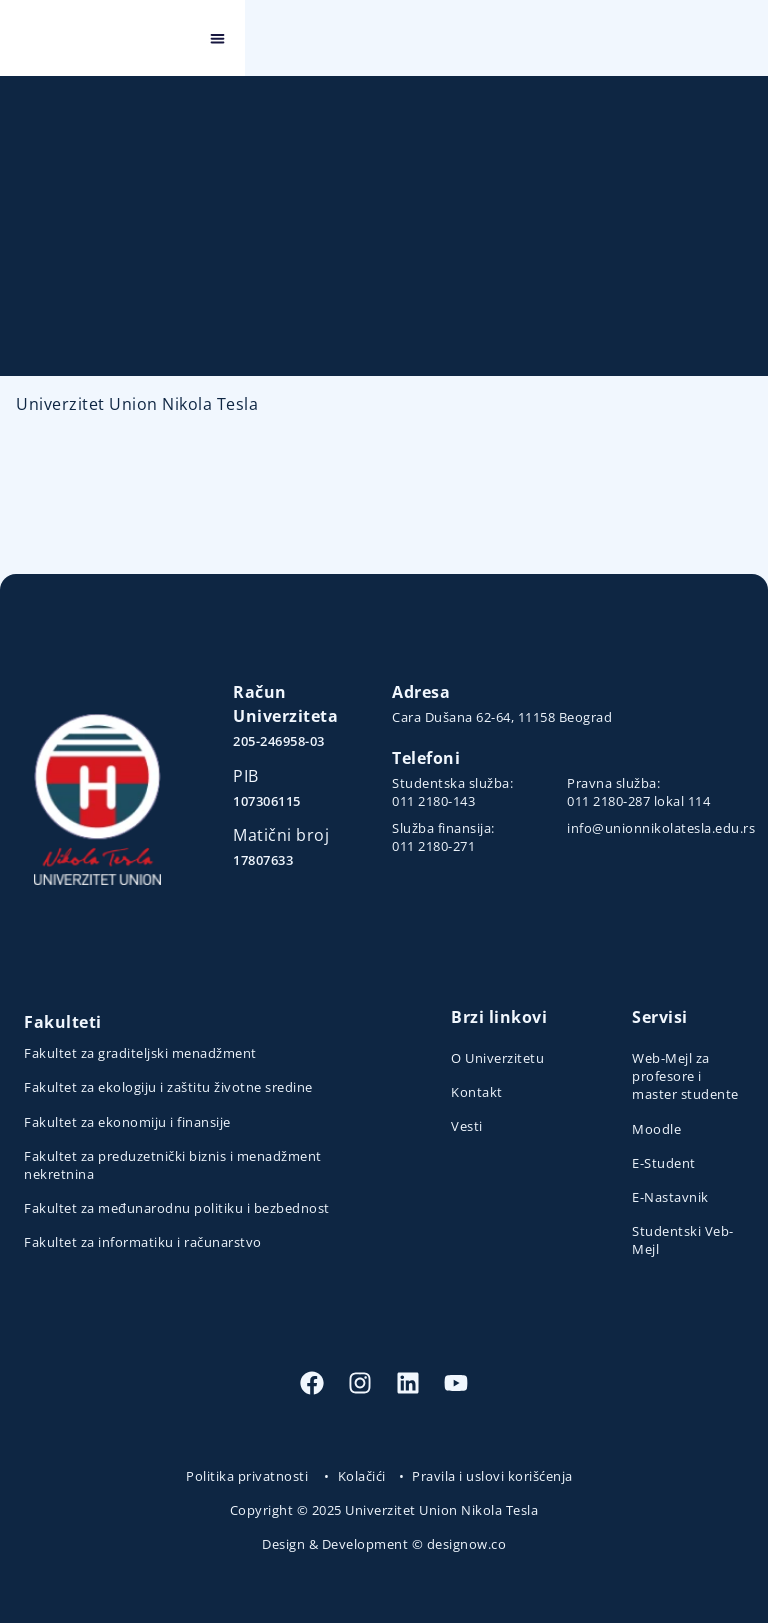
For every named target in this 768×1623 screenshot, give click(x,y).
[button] (741, 38)
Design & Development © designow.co (384, 1544)
